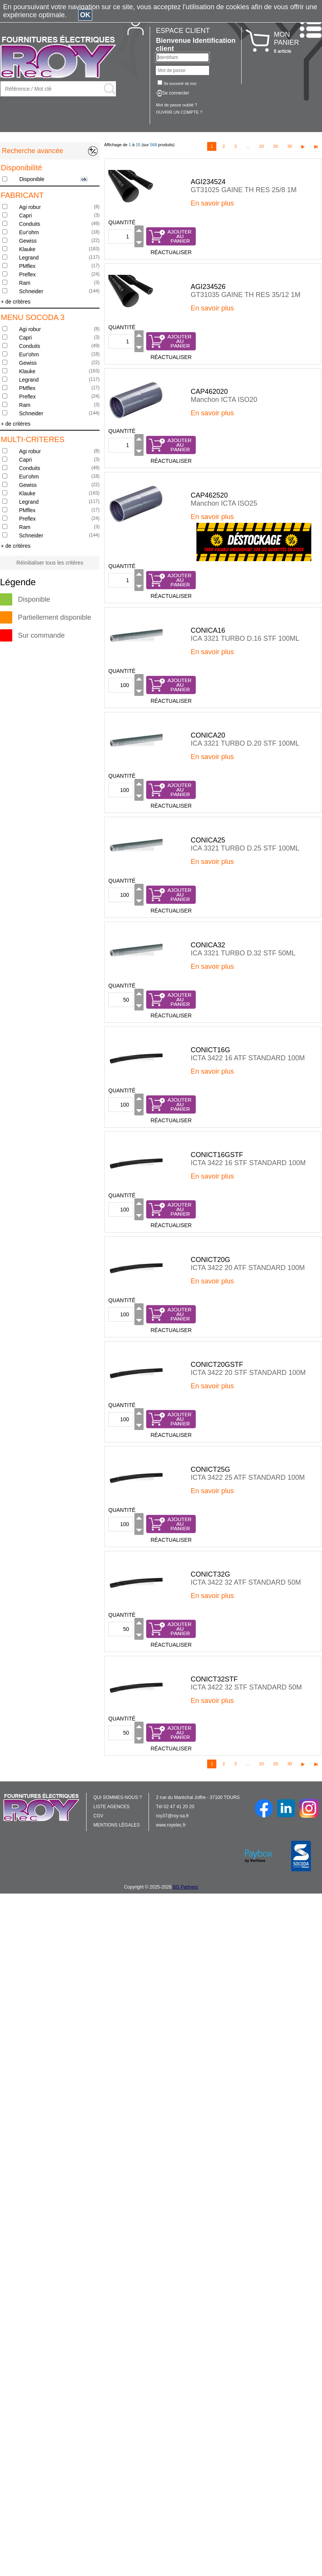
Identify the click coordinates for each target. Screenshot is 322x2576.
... (248, 146)
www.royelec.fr (171, 1825)
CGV (98, 1816)
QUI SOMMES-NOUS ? (117, 1797)
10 (261, 146)
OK (85, 15)
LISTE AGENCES (111, 1806)
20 (275, 146)
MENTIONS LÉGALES (116, 1825)
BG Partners (185, 1887)
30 (289, 146)
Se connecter (175, 93)
